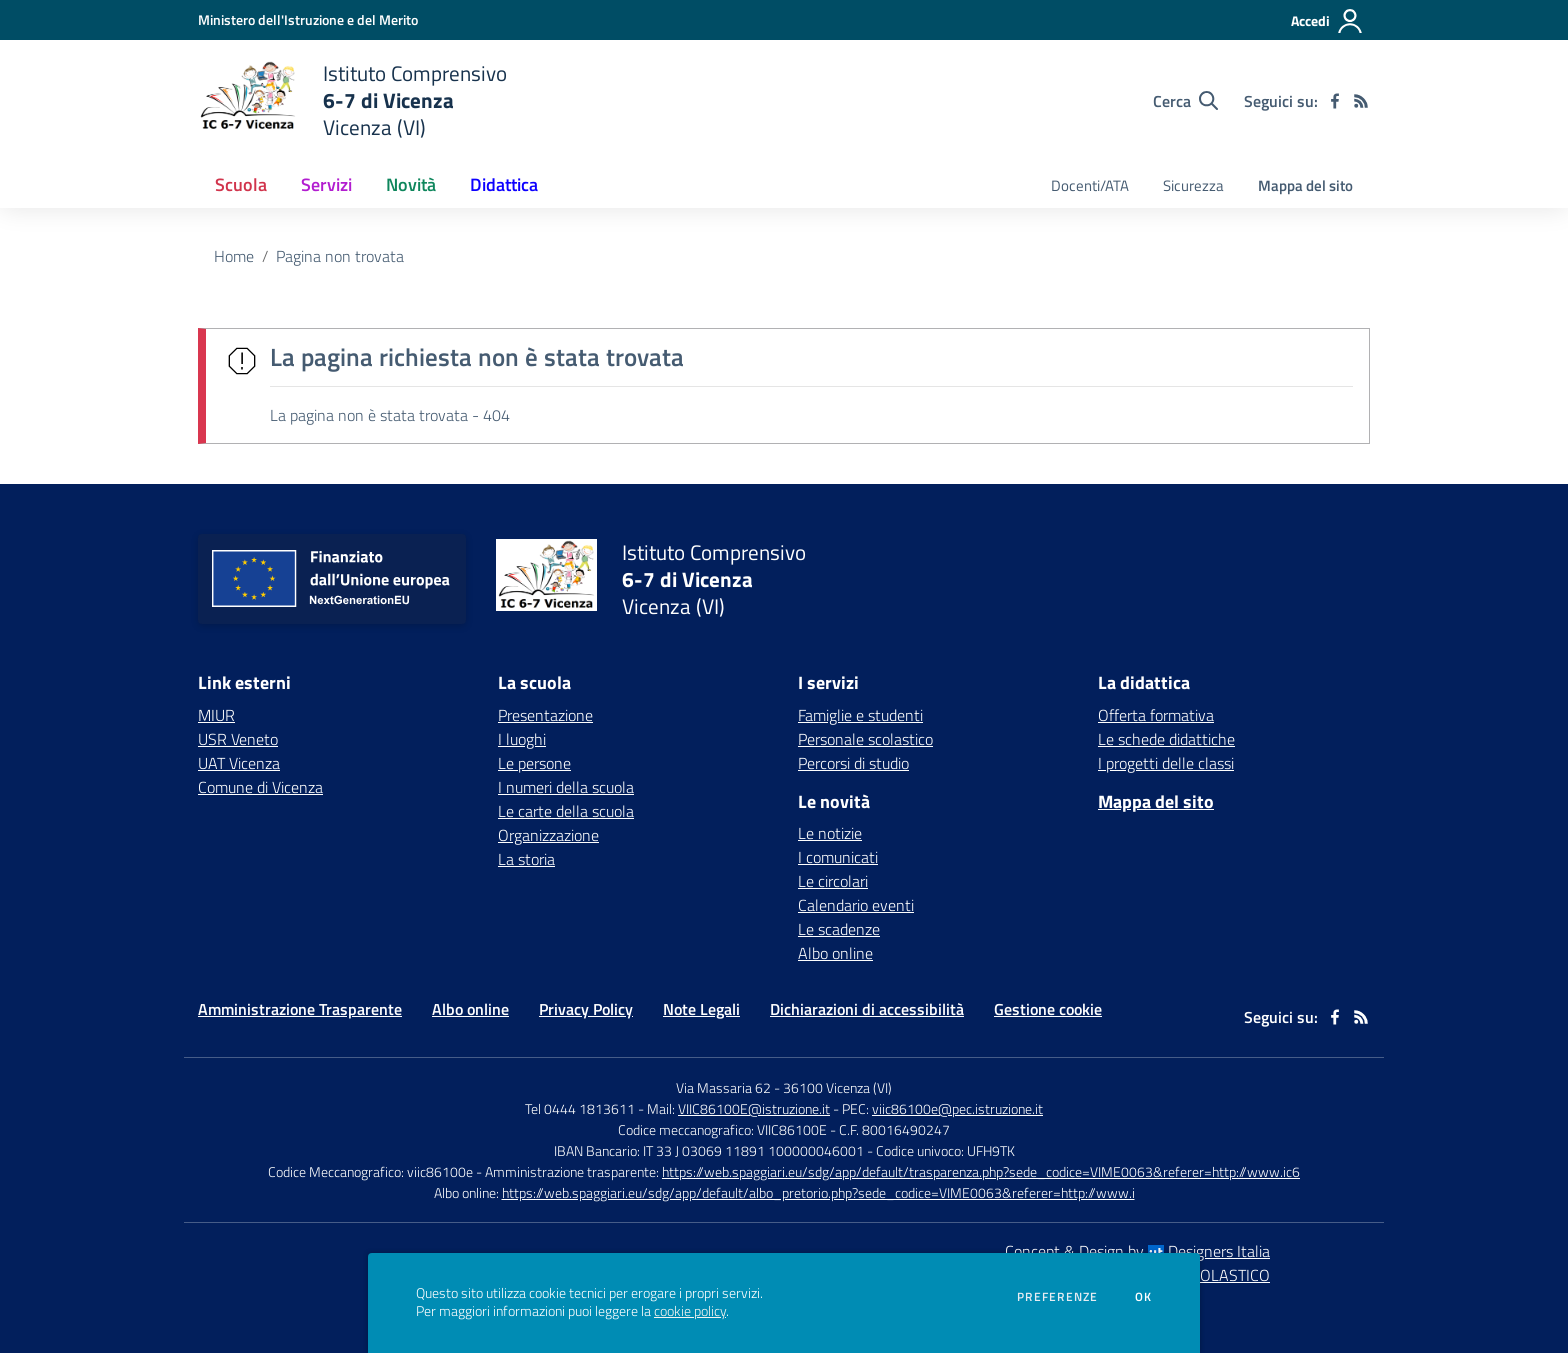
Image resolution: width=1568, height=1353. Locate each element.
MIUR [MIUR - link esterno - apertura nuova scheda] (216, 715)
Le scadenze (839, 929)
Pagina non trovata (340, 256)
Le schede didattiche (1166, 739)
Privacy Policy (586, 1009)
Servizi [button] (326, 184)
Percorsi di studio (853, 763)
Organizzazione (548, 835)
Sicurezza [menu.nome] (1193, 185)
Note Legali (701, 1009)
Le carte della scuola (566, 811)
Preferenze (1057, 1297)
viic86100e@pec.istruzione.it (957, 1108)
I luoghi (522, 739)
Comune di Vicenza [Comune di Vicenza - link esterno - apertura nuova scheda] (260, 787)
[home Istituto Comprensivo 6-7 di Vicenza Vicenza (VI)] (352, 100)
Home (234, 256)
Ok (1144, 1297)
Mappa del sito (1305, 185)
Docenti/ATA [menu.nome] (1090, 185)
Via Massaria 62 (723, 1087)
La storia (526, 859)
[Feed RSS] (1361, 101)
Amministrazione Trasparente (300, 1009)
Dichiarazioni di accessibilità (867, 1009)
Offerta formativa (1156, 715)
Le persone (534, 763)
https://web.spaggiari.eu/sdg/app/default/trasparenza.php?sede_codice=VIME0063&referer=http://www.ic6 (981, 1171)
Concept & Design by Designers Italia (1137, 1251)
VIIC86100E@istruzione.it (754, 1108)
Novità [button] (411, 184)
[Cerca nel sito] (1185, 101)
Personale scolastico (865, 739)
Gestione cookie (1048, 1009)
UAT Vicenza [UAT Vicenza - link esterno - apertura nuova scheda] (239, 763)
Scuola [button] (241, 184)
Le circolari (833, 881)
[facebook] (1335, 101)
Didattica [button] (504, 184)
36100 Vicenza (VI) (837, 1087)
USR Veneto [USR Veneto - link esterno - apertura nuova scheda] (238, 739)
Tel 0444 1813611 (580, 1108)
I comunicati (838, 857)
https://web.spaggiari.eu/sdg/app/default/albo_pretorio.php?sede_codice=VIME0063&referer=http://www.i (818, 1192)
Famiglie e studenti (860, 715)
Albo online (835, 953)
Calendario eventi (856, 905)
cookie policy (690, 1311)
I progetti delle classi (1166, 763)
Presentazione (545, 715)
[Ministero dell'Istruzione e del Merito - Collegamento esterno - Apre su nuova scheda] (308, 19)
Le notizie (830, 833)
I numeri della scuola (566, 787)
